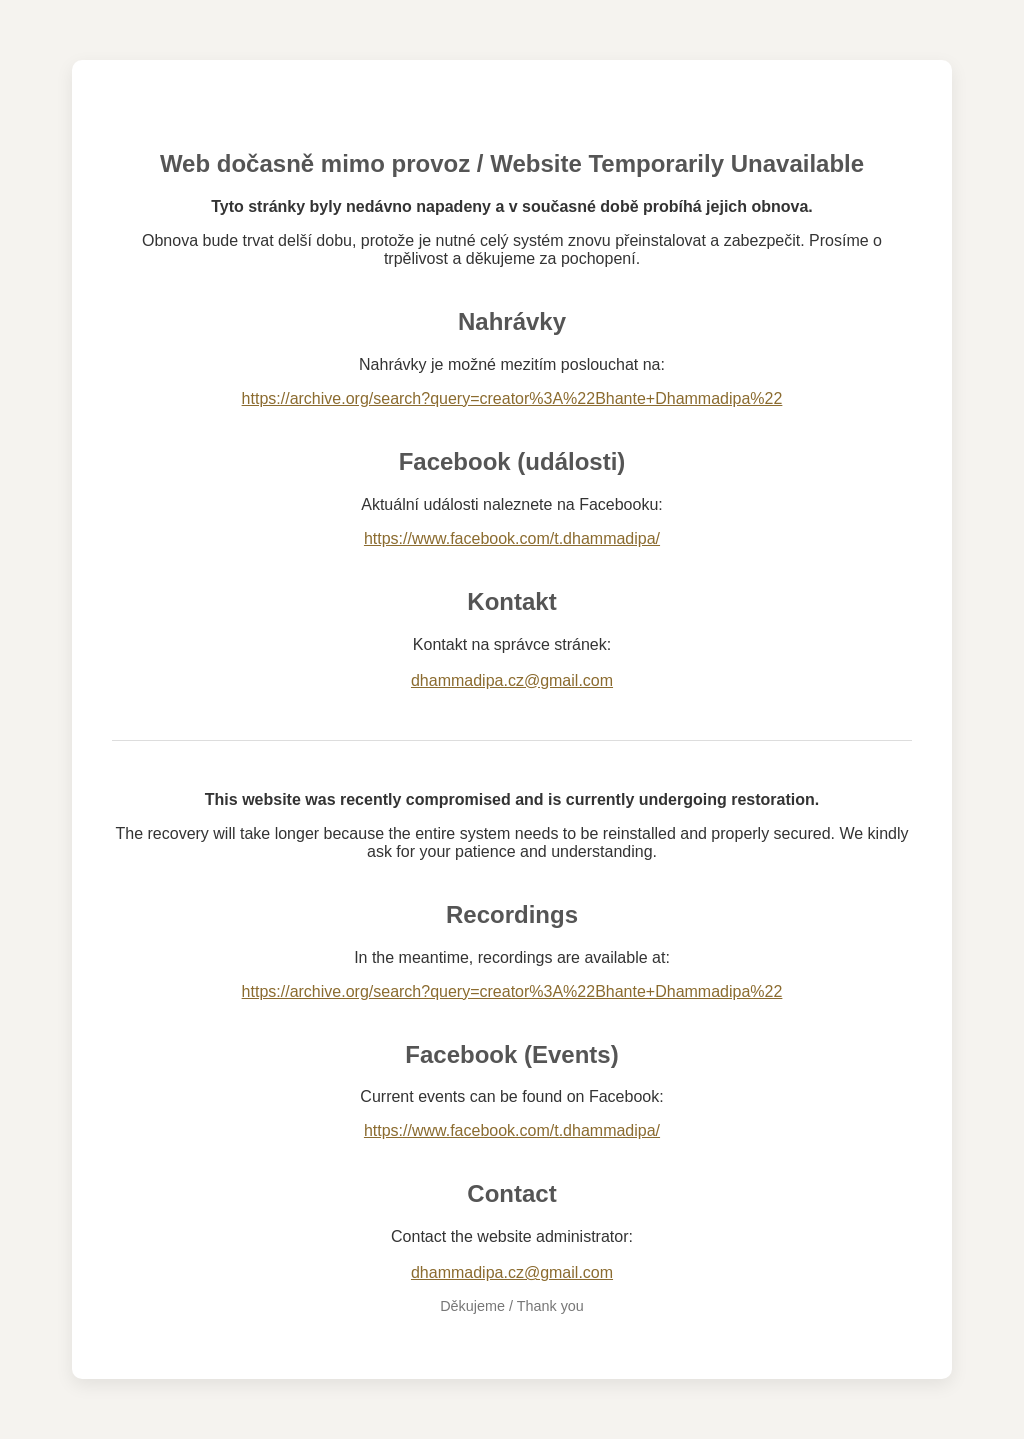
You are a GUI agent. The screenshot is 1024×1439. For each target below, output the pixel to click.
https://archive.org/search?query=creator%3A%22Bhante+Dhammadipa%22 (512, 398)
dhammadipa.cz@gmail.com (512, 680)
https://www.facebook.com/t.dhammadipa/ (512, 538)
